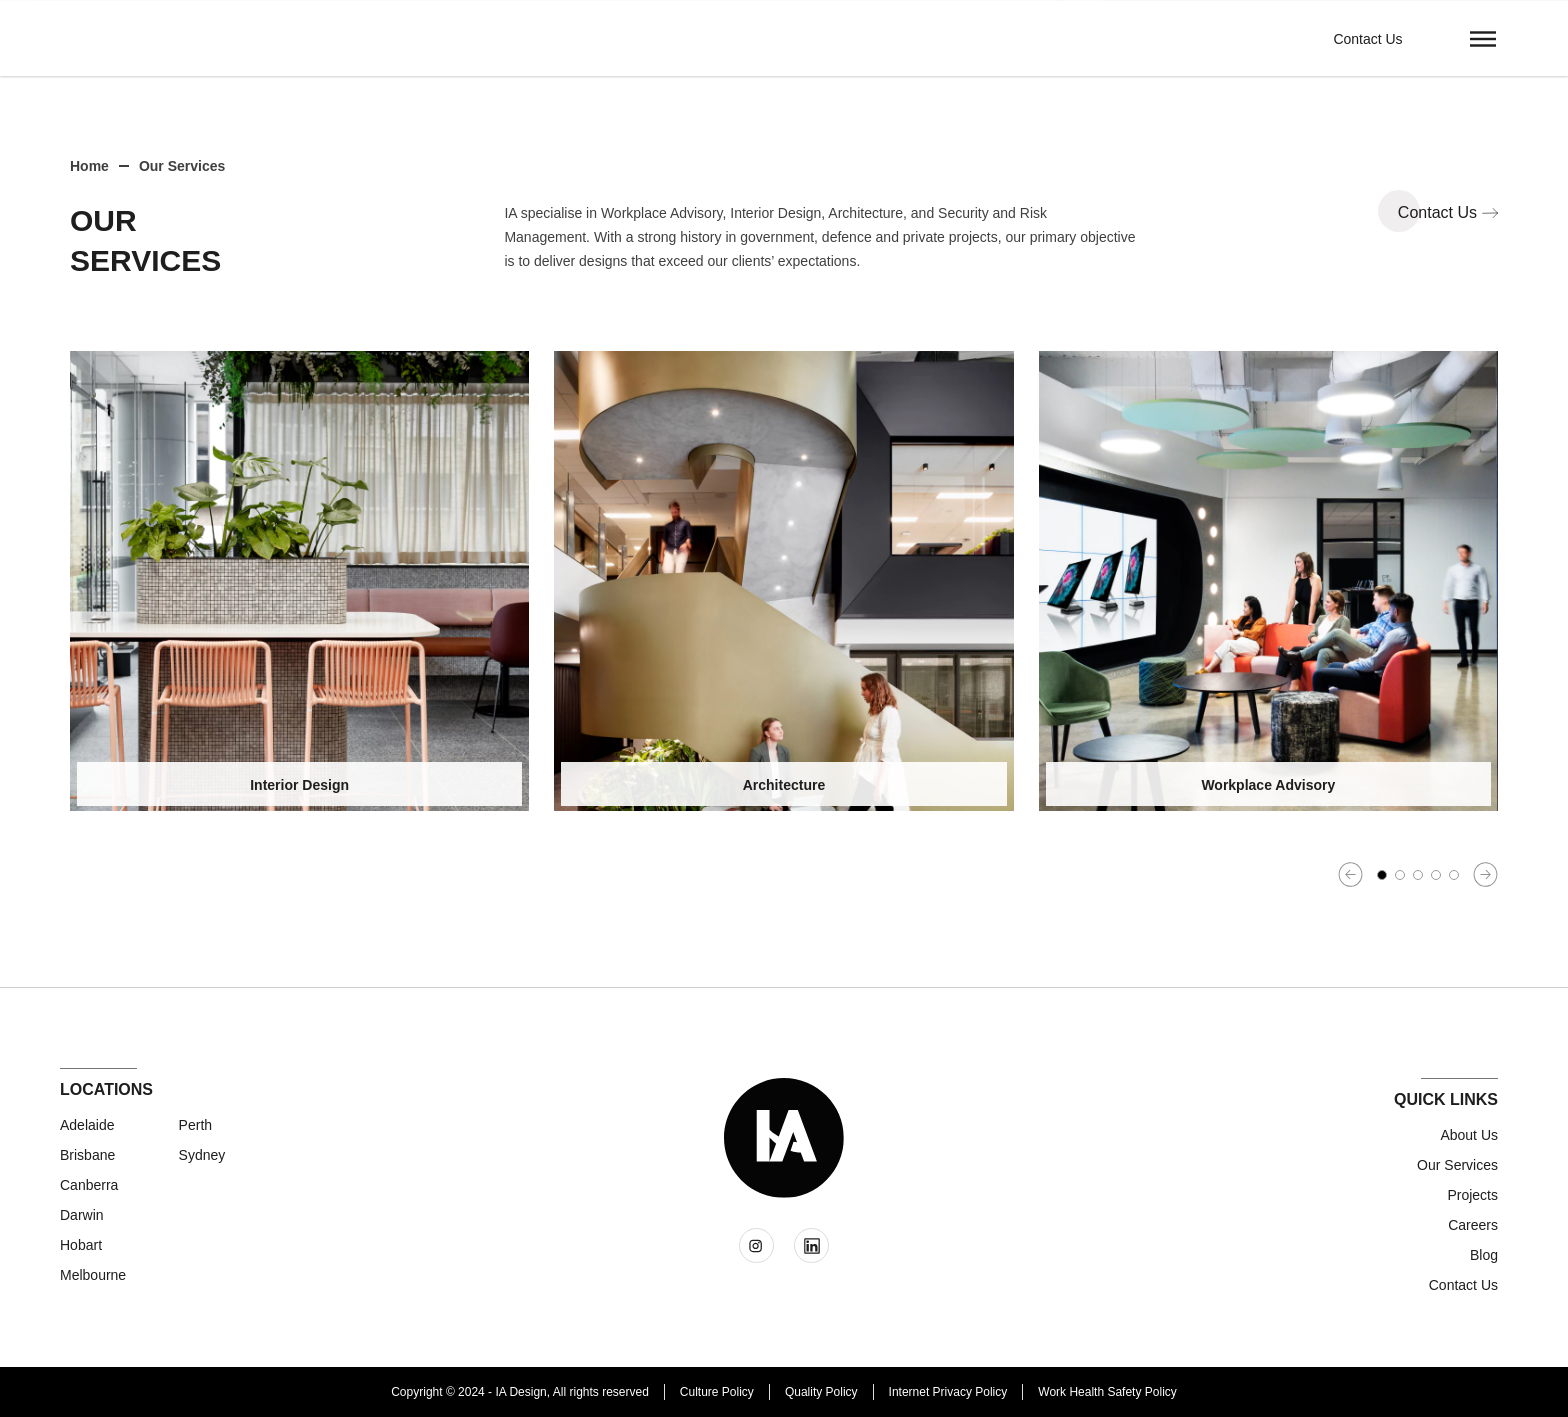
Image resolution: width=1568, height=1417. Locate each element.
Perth (195, 1125)
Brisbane (87, 1155)
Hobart (81, 1245)
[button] (1483, 38)
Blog (1484, 1255)
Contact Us (1367, 39)
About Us (1469, 1135)
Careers (1473, 1225)
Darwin (82, 1215)
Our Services (1457, 1165)
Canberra (89, 1185)
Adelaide (87, 1125)
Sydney (202, 1155)
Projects (1472, 1195)
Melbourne (93, 1275)
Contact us (1463, 1285)
